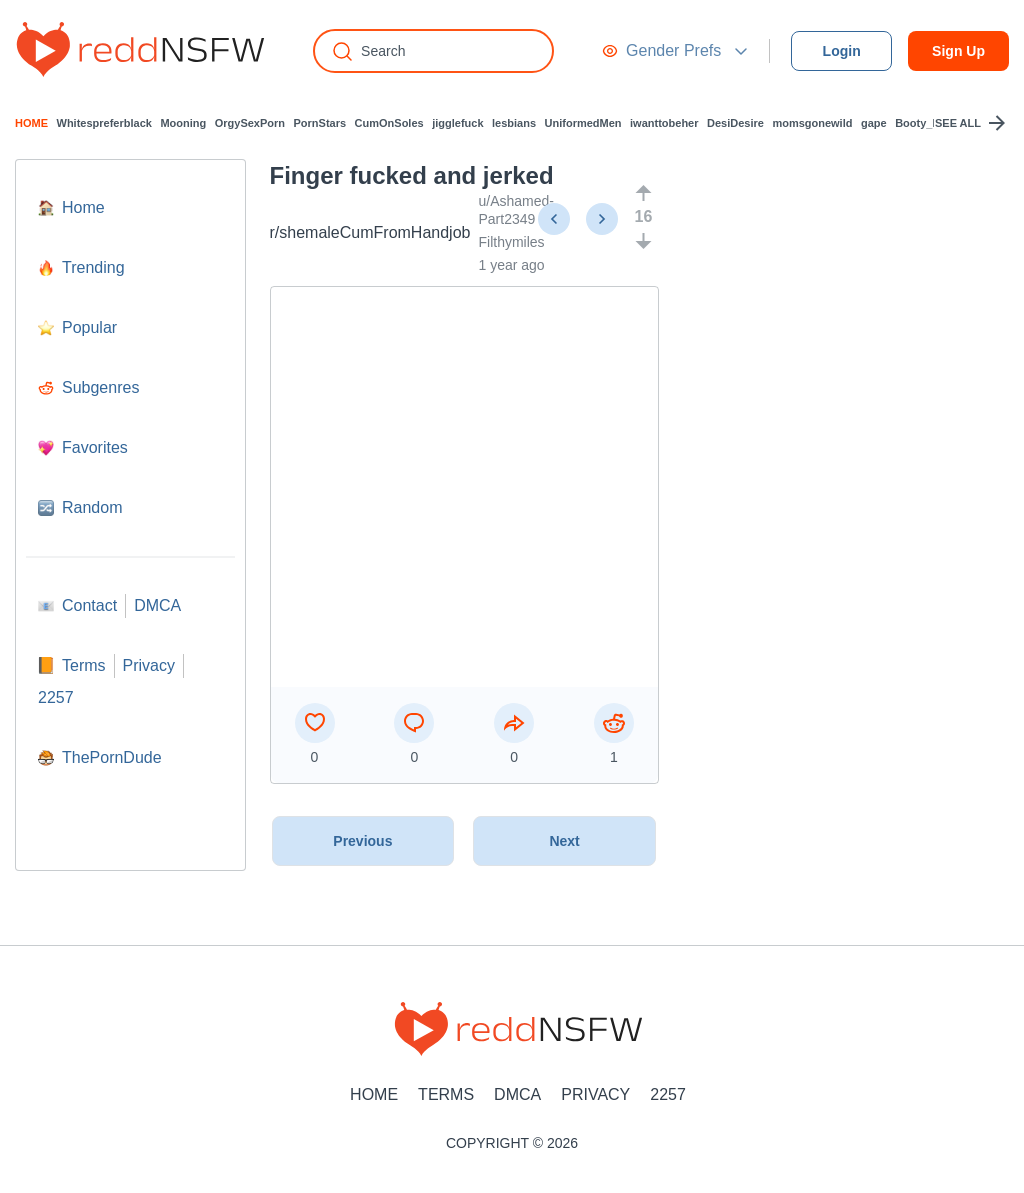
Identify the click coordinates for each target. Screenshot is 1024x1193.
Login (842, 51)
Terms (446, 1094)
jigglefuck (457, 123)
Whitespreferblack (104, 123)
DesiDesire (735, 123)
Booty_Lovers (931, 123)
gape (874, 123)
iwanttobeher (664, 123)
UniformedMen (583, 123)
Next (564, 841)
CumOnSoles (389, 123)
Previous (362, 841)
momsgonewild (812, 123)
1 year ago (511, 265)
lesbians (514, 123)
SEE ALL (972, 123)
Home (374, 1094)
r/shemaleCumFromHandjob (370, 232)
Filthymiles (511, 242)
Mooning (183, 123)
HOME (31, 123)
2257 (668, 1094)
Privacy (595, 1094)
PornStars (320, 123)
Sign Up (958, 51)
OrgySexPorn (250, 123)
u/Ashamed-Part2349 (515, 210)
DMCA (517, 1094)
